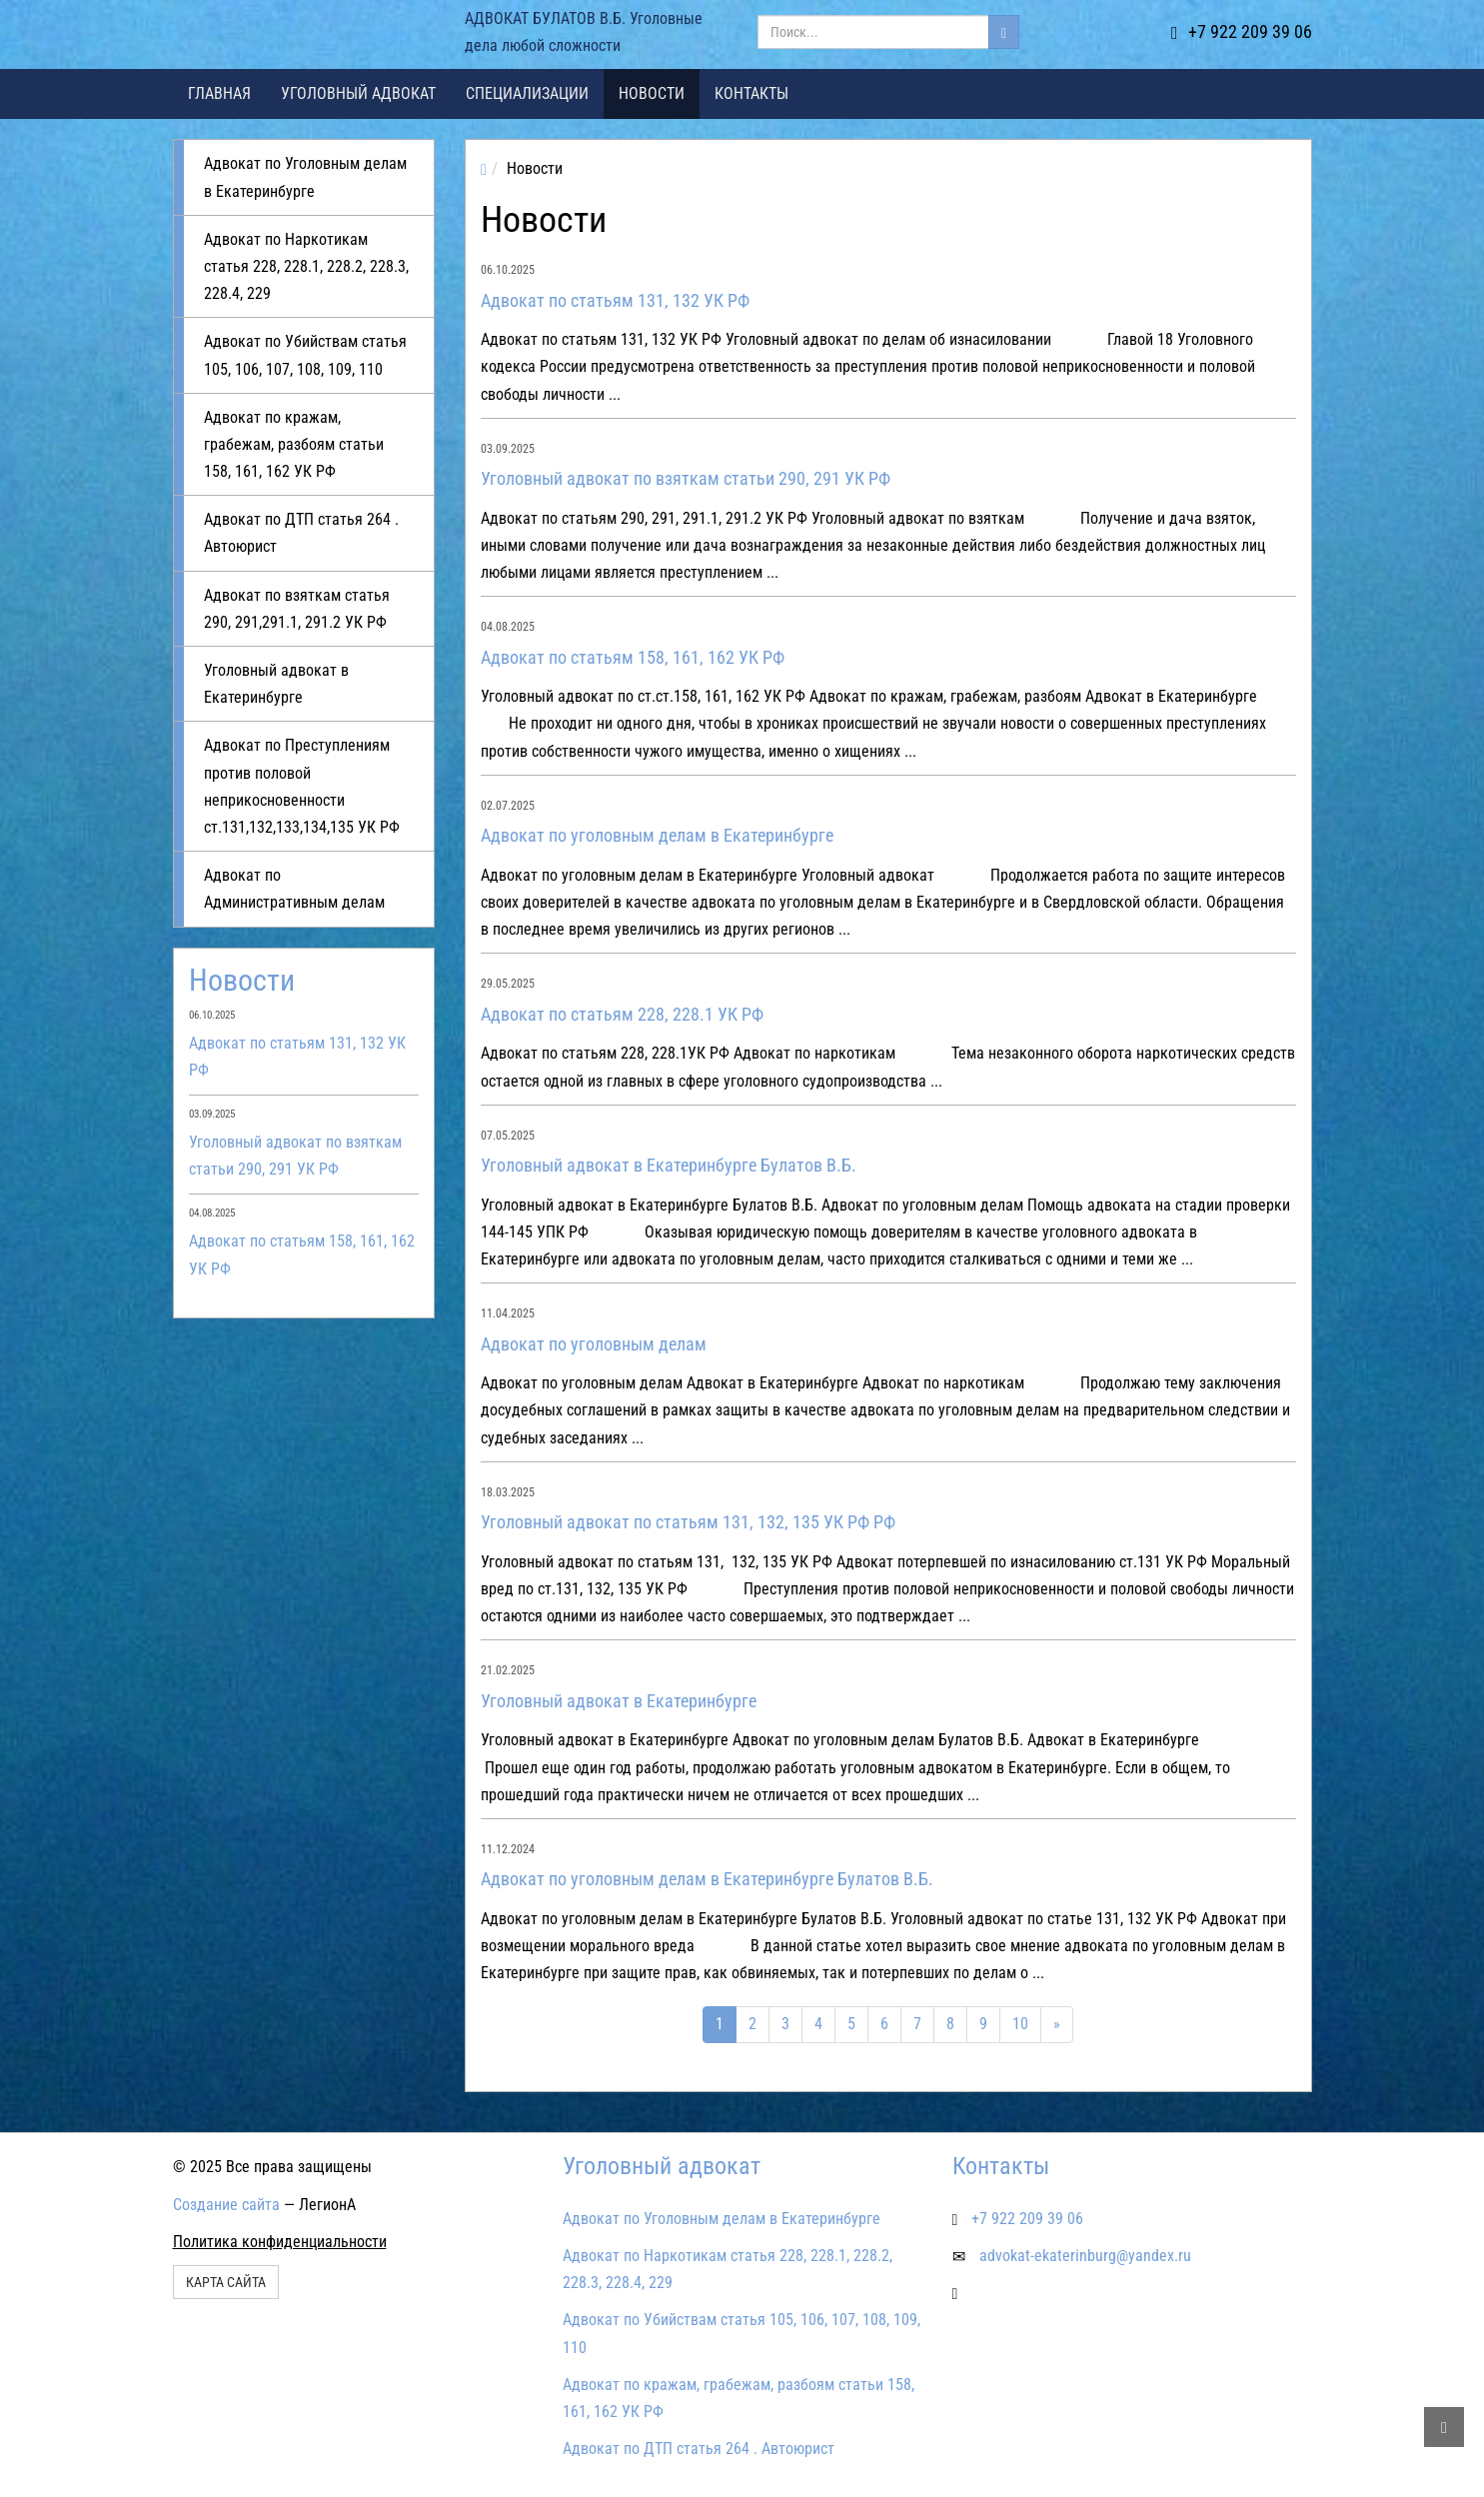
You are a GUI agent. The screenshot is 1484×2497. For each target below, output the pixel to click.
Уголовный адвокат (358, 93)
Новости (652, 93)
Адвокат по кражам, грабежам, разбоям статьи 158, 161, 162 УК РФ (294, 444)
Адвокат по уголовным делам (594, 1343)
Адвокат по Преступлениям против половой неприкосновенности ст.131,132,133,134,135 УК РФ (302, 786)
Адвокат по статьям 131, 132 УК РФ (615, 300)
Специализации (527, 93)
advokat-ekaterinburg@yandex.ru (1085, 2255)
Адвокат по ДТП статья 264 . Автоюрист (301, 533)
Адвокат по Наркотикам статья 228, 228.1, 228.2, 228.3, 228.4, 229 (306, 266)
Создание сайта (226, 2204)
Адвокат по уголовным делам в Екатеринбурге (657, 835)
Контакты (751, 93)
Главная (219, 93)
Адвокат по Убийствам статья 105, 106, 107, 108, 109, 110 (305, 355)
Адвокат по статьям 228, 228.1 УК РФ (622, 1014)
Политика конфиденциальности (280, 2241)
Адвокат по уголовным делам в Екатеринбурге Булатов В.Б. (707, 1878)
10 (1020, 2023)
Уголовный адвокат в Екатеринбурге (276, 684)
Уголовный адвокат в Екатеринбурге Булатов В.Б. (668, 1165)
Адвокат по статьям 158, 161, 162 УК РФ (632, 657)
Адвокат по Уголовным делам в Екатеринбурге (305, 177)
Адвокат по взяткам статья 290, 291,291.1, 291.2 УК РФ (297, 609)
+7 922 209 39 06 (1241, 31)
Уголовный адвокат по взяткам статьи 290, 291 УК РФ (685, 478)
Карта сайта (226, 2282)
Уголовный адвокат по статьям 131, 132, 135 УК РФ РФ (688, 1521)
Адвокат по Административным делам (294, 889)
